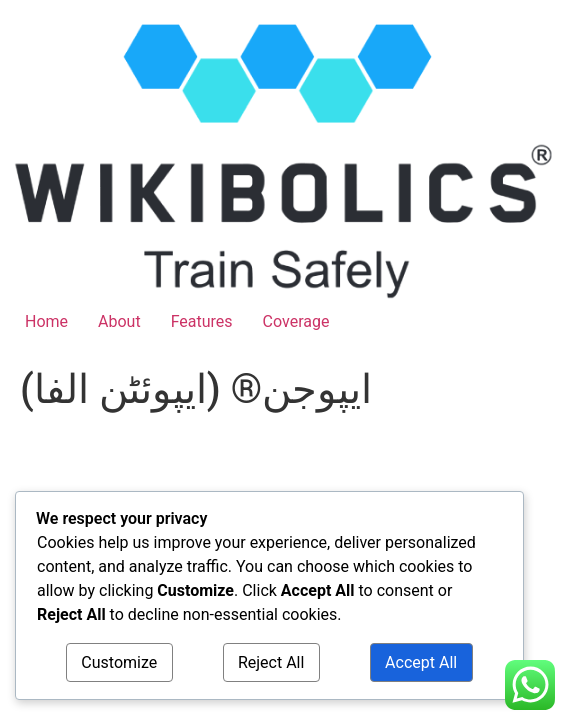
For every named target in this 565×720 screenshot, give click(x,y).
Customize (119, 662)
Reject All (271, 662)
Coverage (296, 321)
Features (202, 321)
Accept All (421, 662)
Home (46, 321)
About (119, 321)
